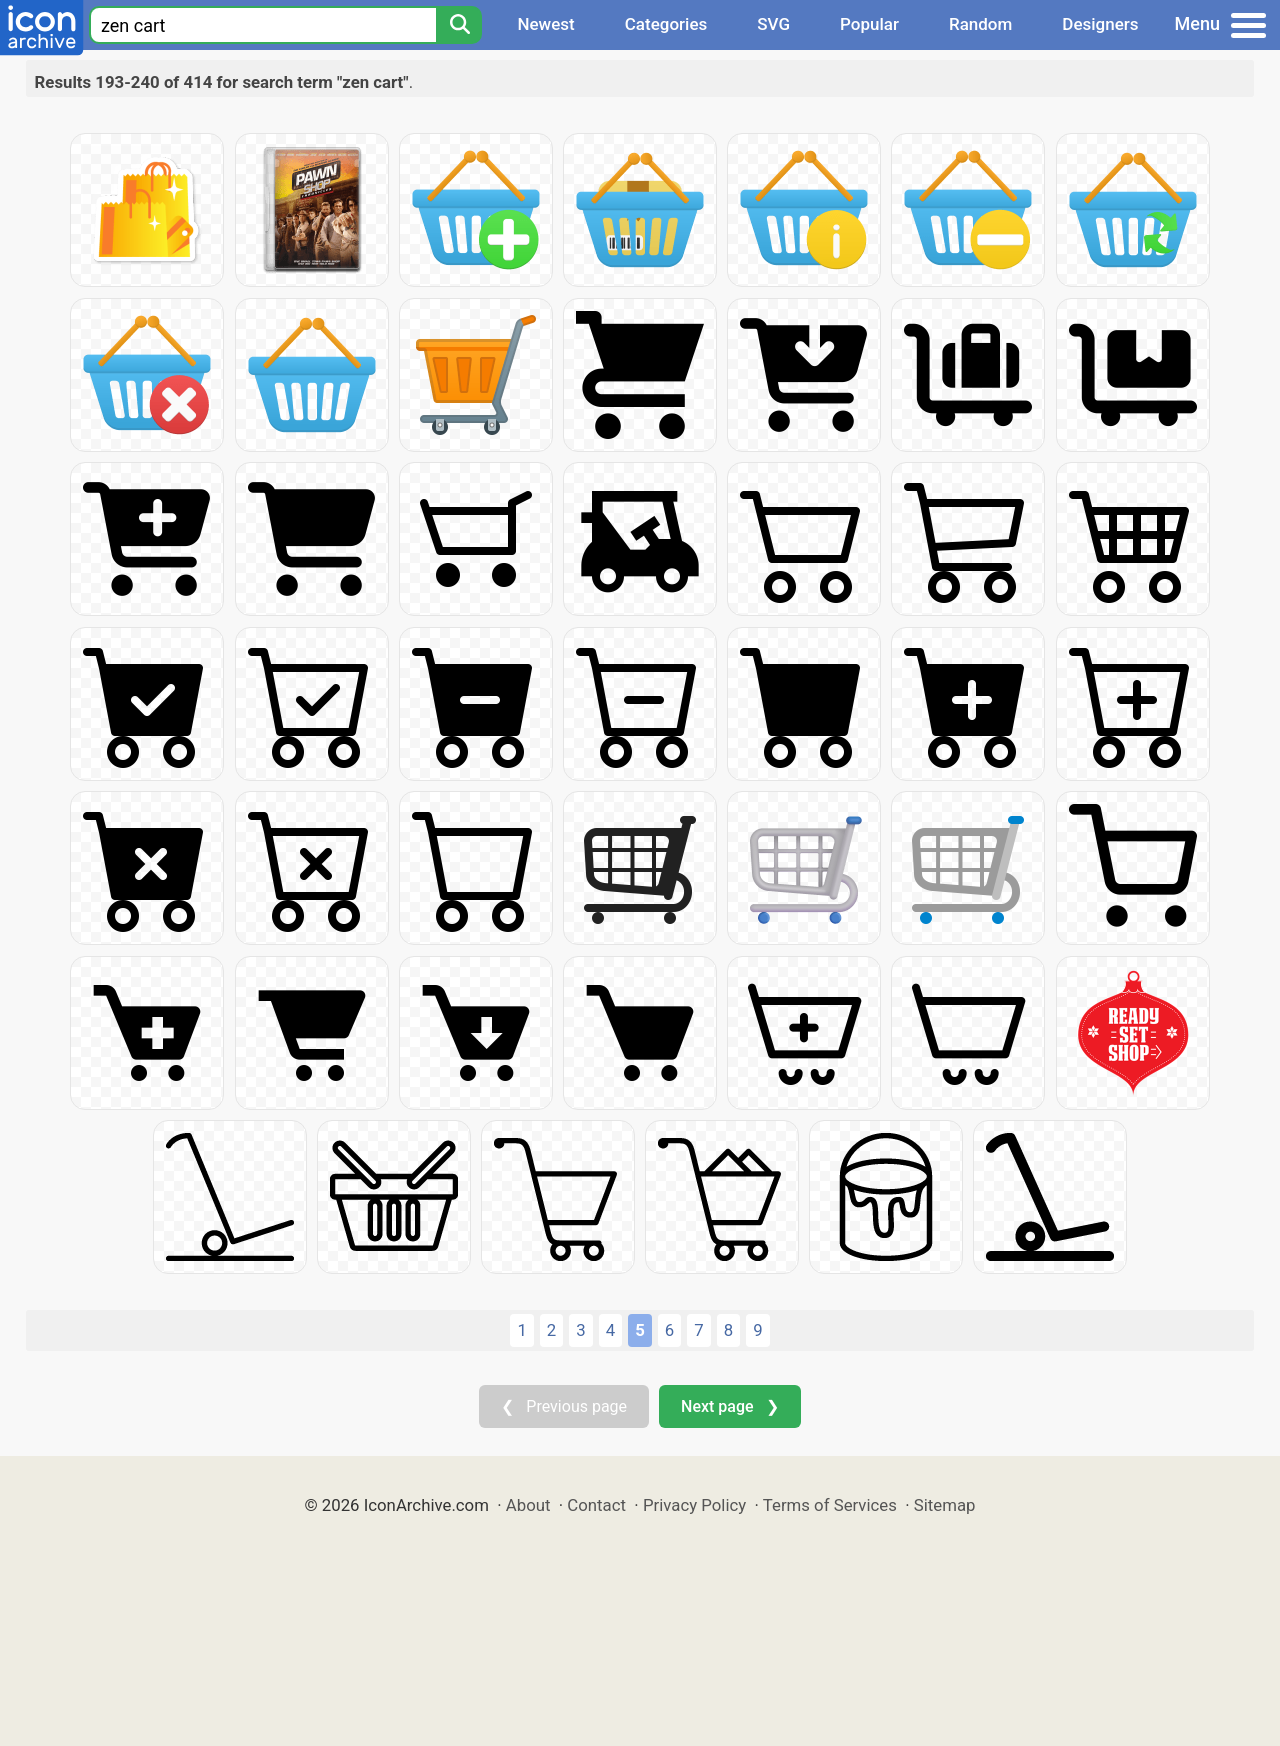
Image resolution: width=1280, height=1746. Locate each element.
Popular (869, 24)
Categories (666, 24)
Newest (545, 24)
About (528, 1505)
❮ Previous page (564, 1406)
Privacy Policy (694, 1505)
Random (980, 24)
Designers (1100, 24)
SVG (773, 24)
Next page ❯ (729, 1406)
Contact (596, 1505)
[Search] (459, 25)
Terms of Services (830, 1505)
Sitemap (945, 1505)
